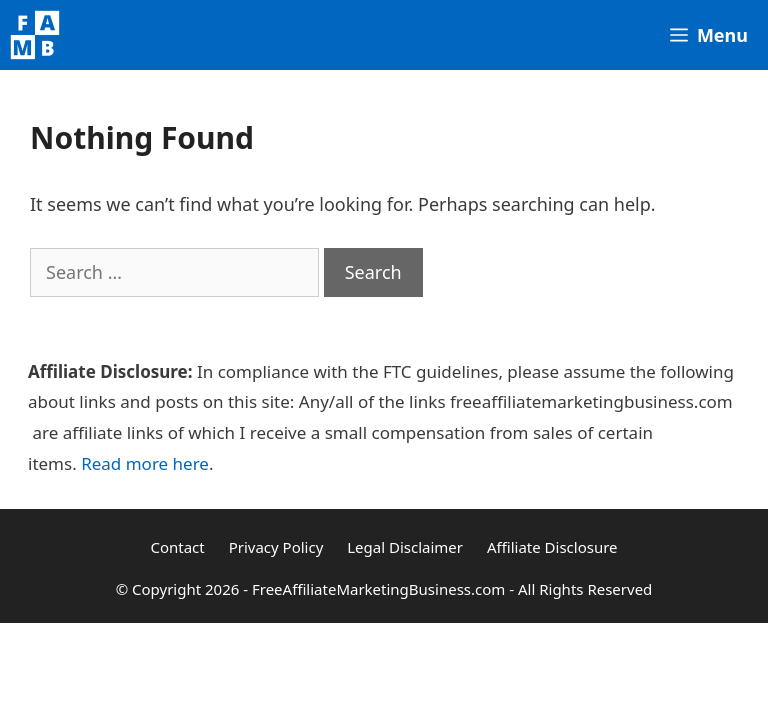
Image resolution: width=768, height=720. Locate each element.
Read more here (145, 463)
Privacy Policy (276, 547)
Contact (177, 547)
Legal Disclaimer (405, 547)
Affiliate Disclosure (552, 547)
